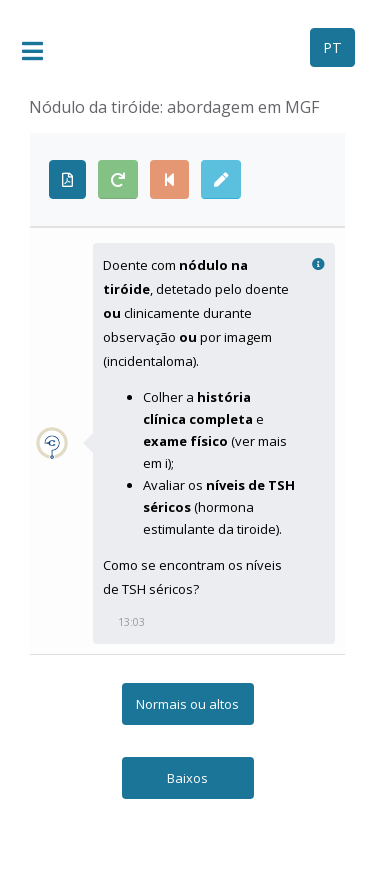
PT (332, 47)
